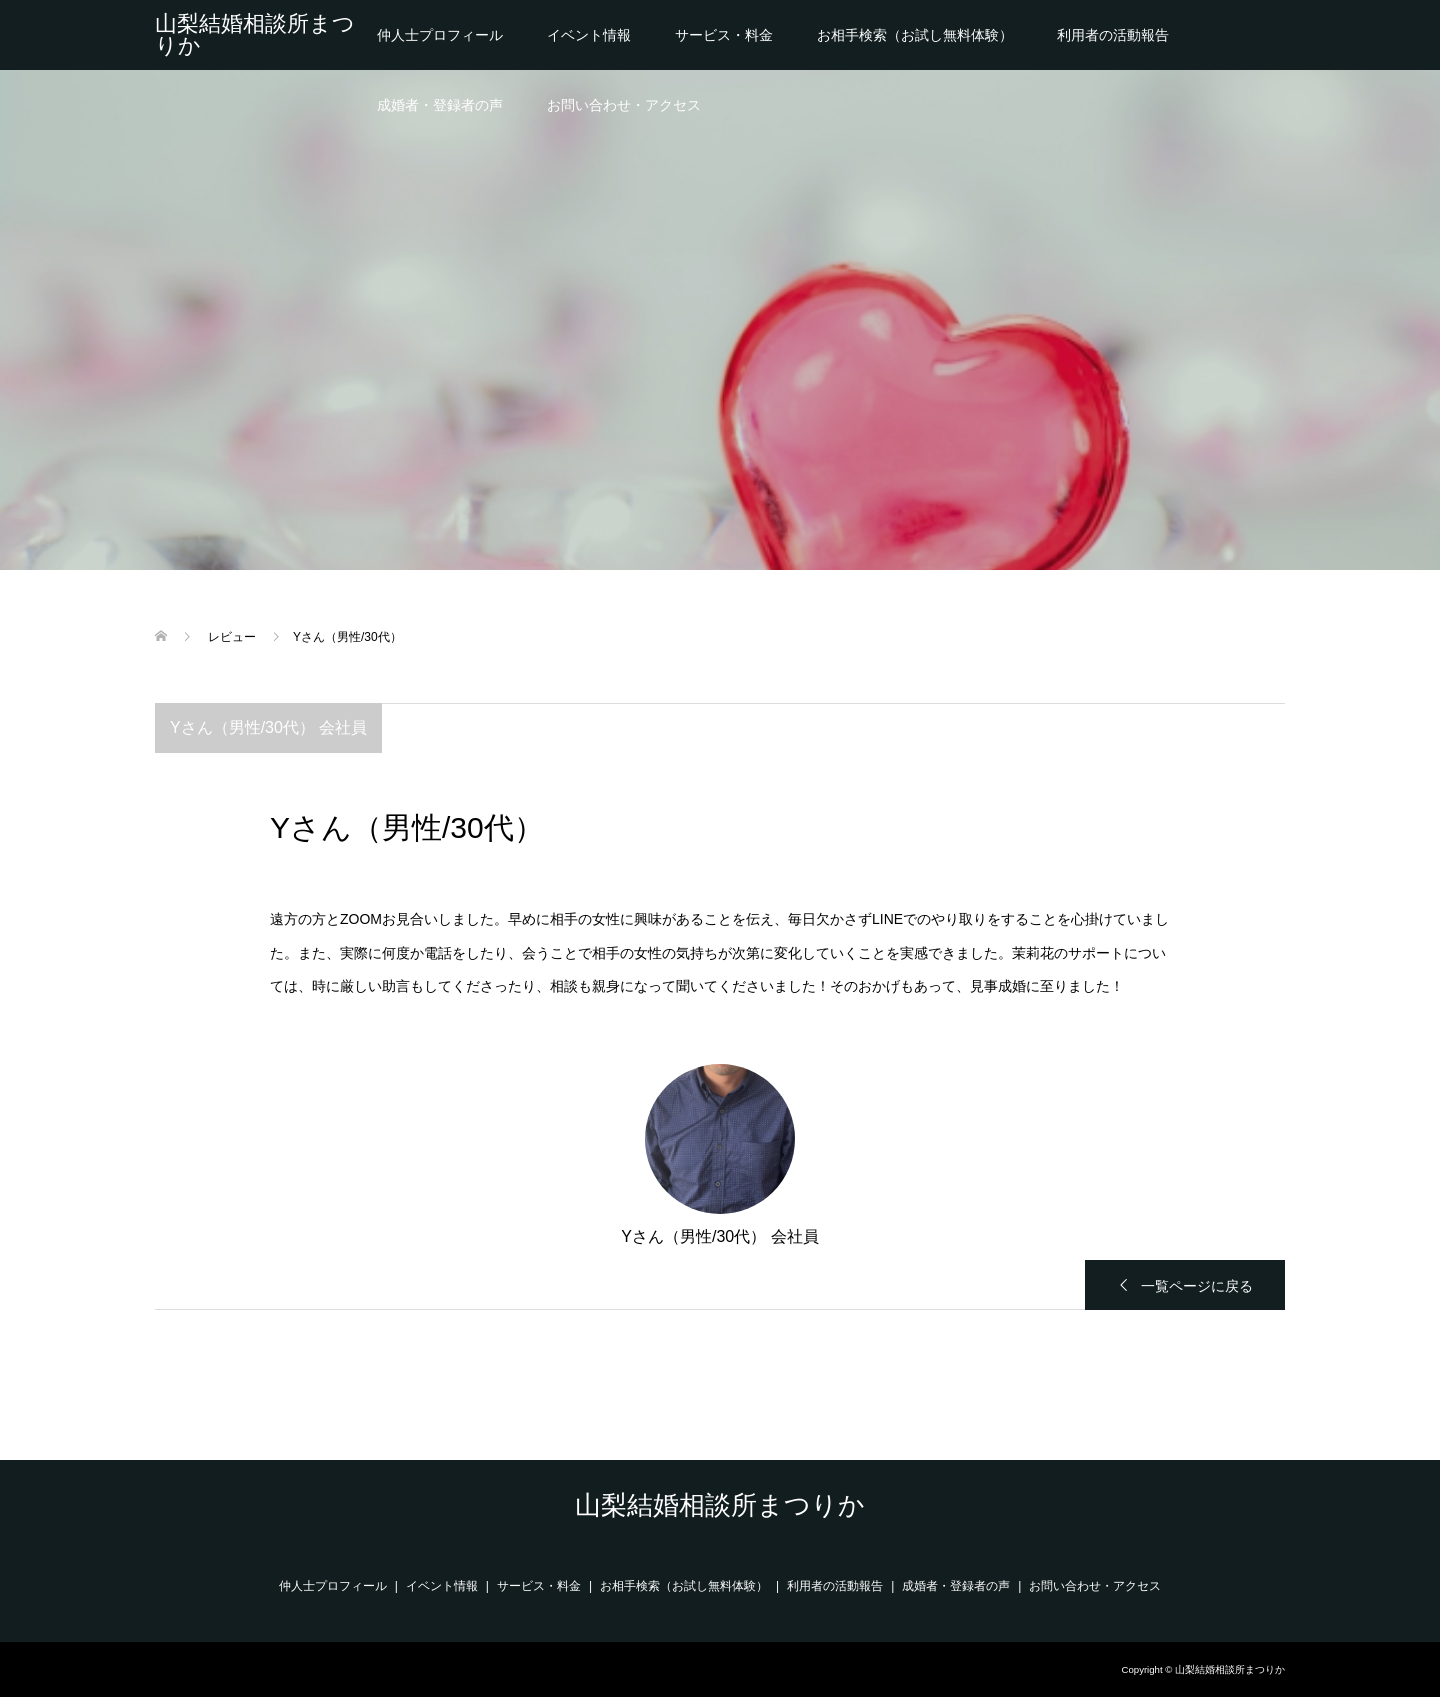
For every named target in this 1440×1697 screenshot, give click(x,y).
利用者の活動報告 (1113, 35)
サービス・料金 (724, 35)
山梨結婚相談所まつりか (255, 34)
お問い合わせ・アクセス (624, 105)
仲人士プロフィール (440, 35)
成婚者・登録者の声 (440, 105)
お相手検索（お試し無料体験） (915, 35)
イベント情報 (589, 35)
